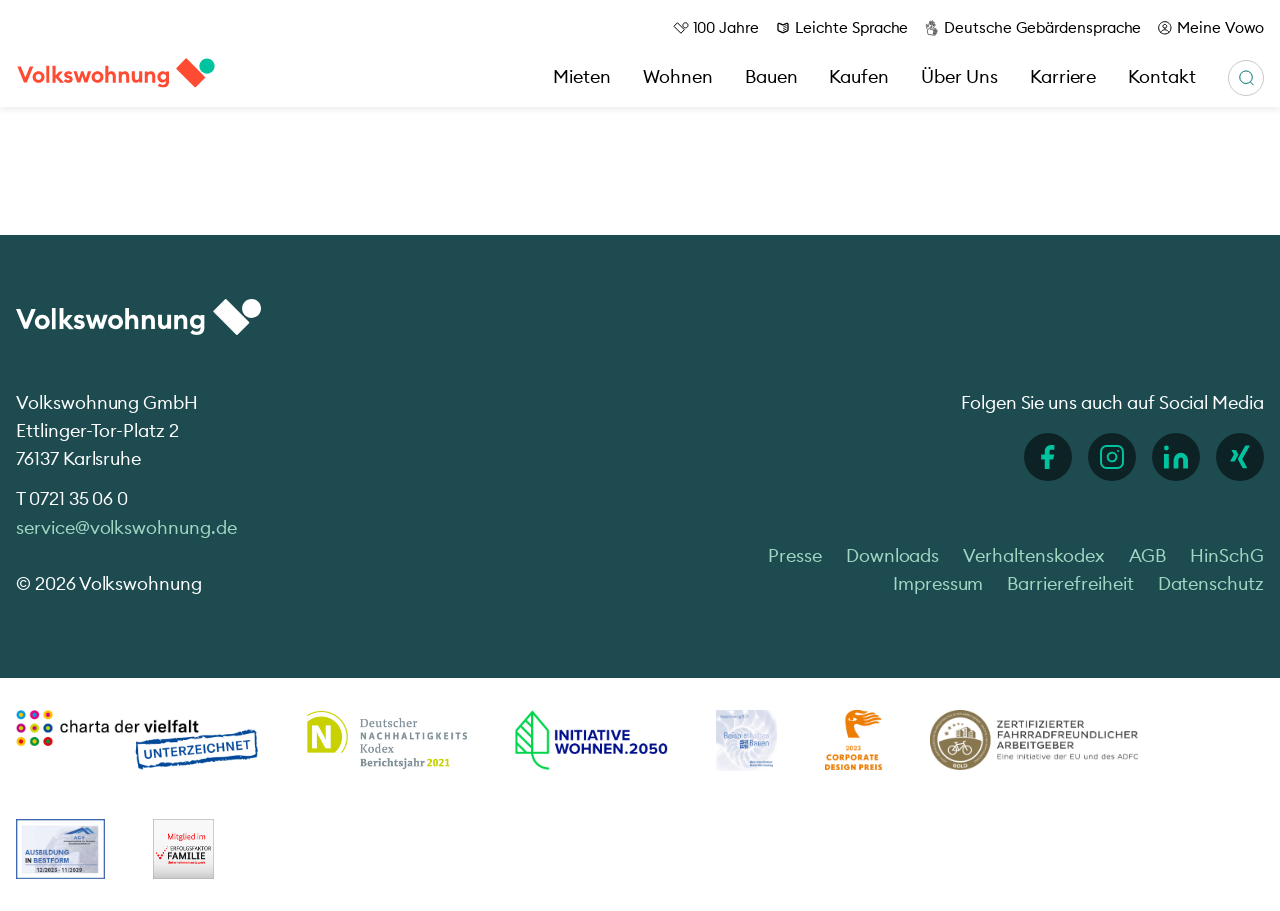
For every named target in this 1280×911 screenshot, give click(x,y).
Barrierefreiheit (1070, 583)
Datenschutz (1211, 583)
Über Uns (959, 76)
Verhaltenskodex (1033, 555)
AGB (1148, 555)
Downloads (893, 555)
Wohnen (678, 76)
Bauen (771, 76)
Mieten (582, 76)
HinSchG (1227, 555)
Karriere (1063, 76)
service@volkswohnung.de (126, 527)
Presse (795, 555)
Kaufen (859, 76)
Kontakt (1162, 76)
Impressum (938, 583)
